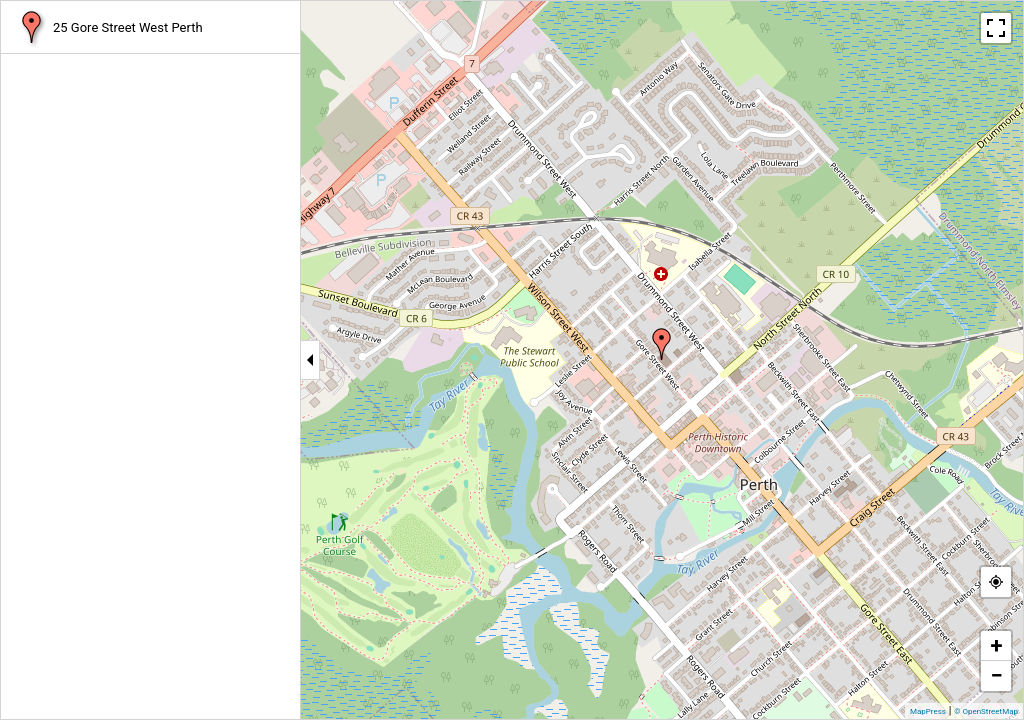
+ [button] (997, 645)
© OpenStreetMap (986, 711)
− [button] (996, 675)
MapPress (928, 711)
